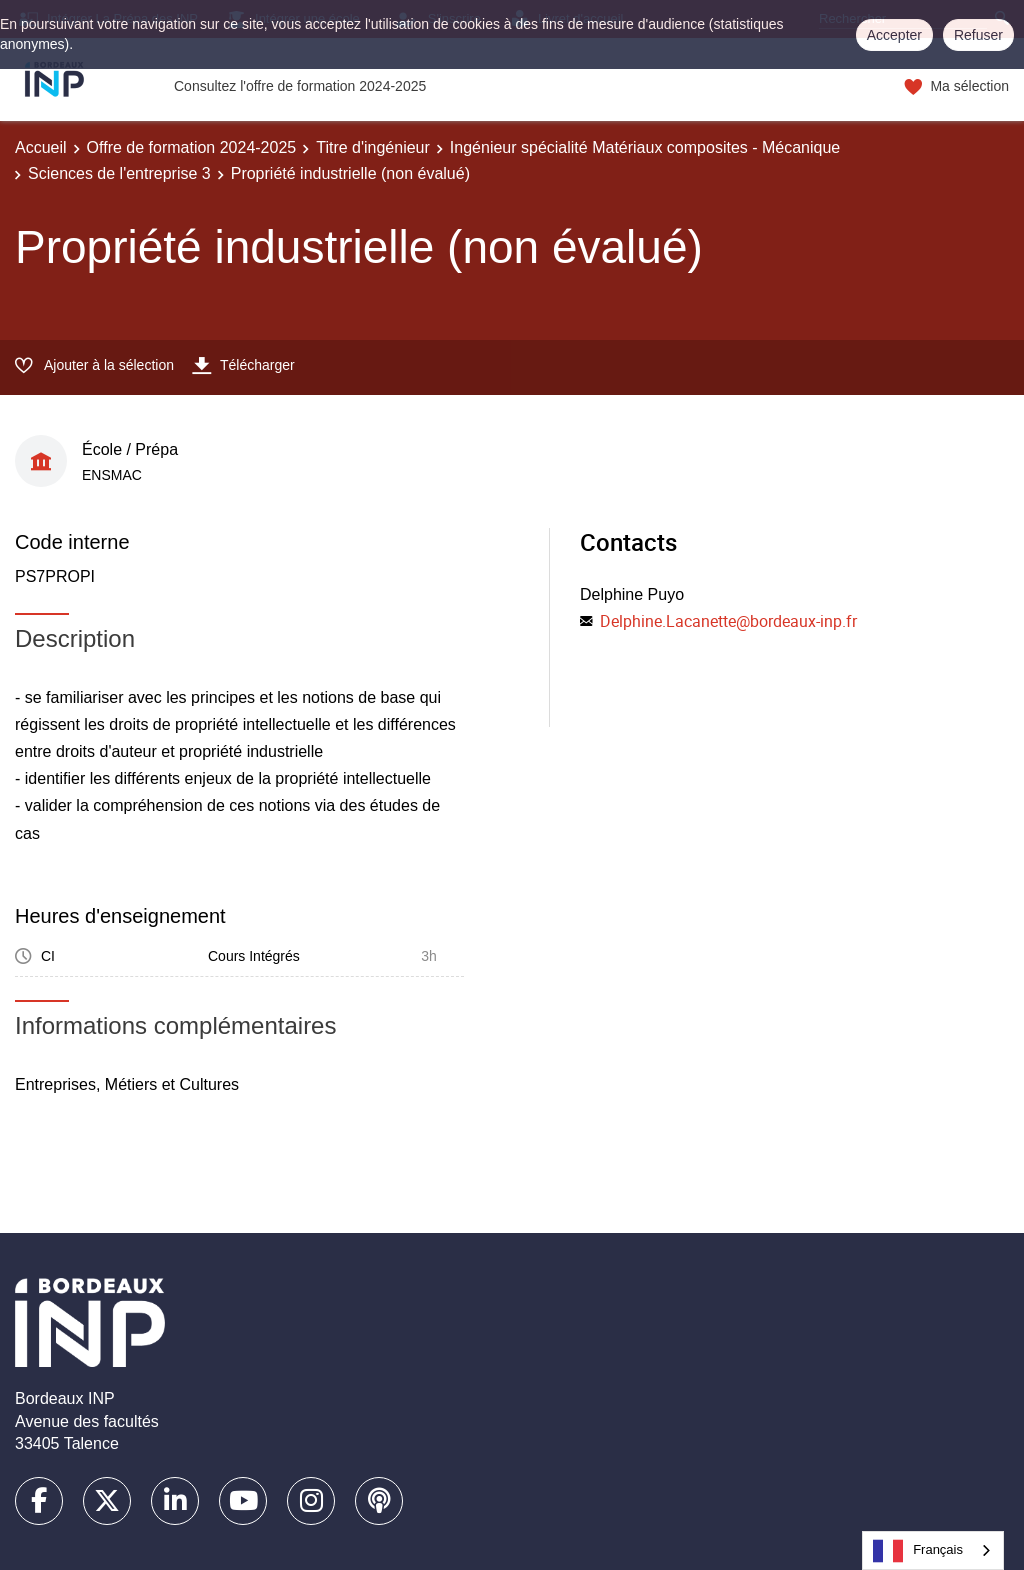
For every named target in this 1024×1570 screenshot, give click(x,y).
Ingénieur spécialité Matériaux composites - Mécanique (645, 147)
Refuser (978, 35)
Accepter (894, 35)
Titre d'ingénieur (373, 147)
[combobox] (933, 1550)
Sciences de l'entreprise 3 (119, 173)
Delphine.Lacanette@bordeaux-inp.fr (728, 621)
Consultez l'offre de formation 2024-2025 (300, 86)
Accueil (41, 147)
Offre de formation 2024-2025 (192, 147)
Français (918, 1551)
